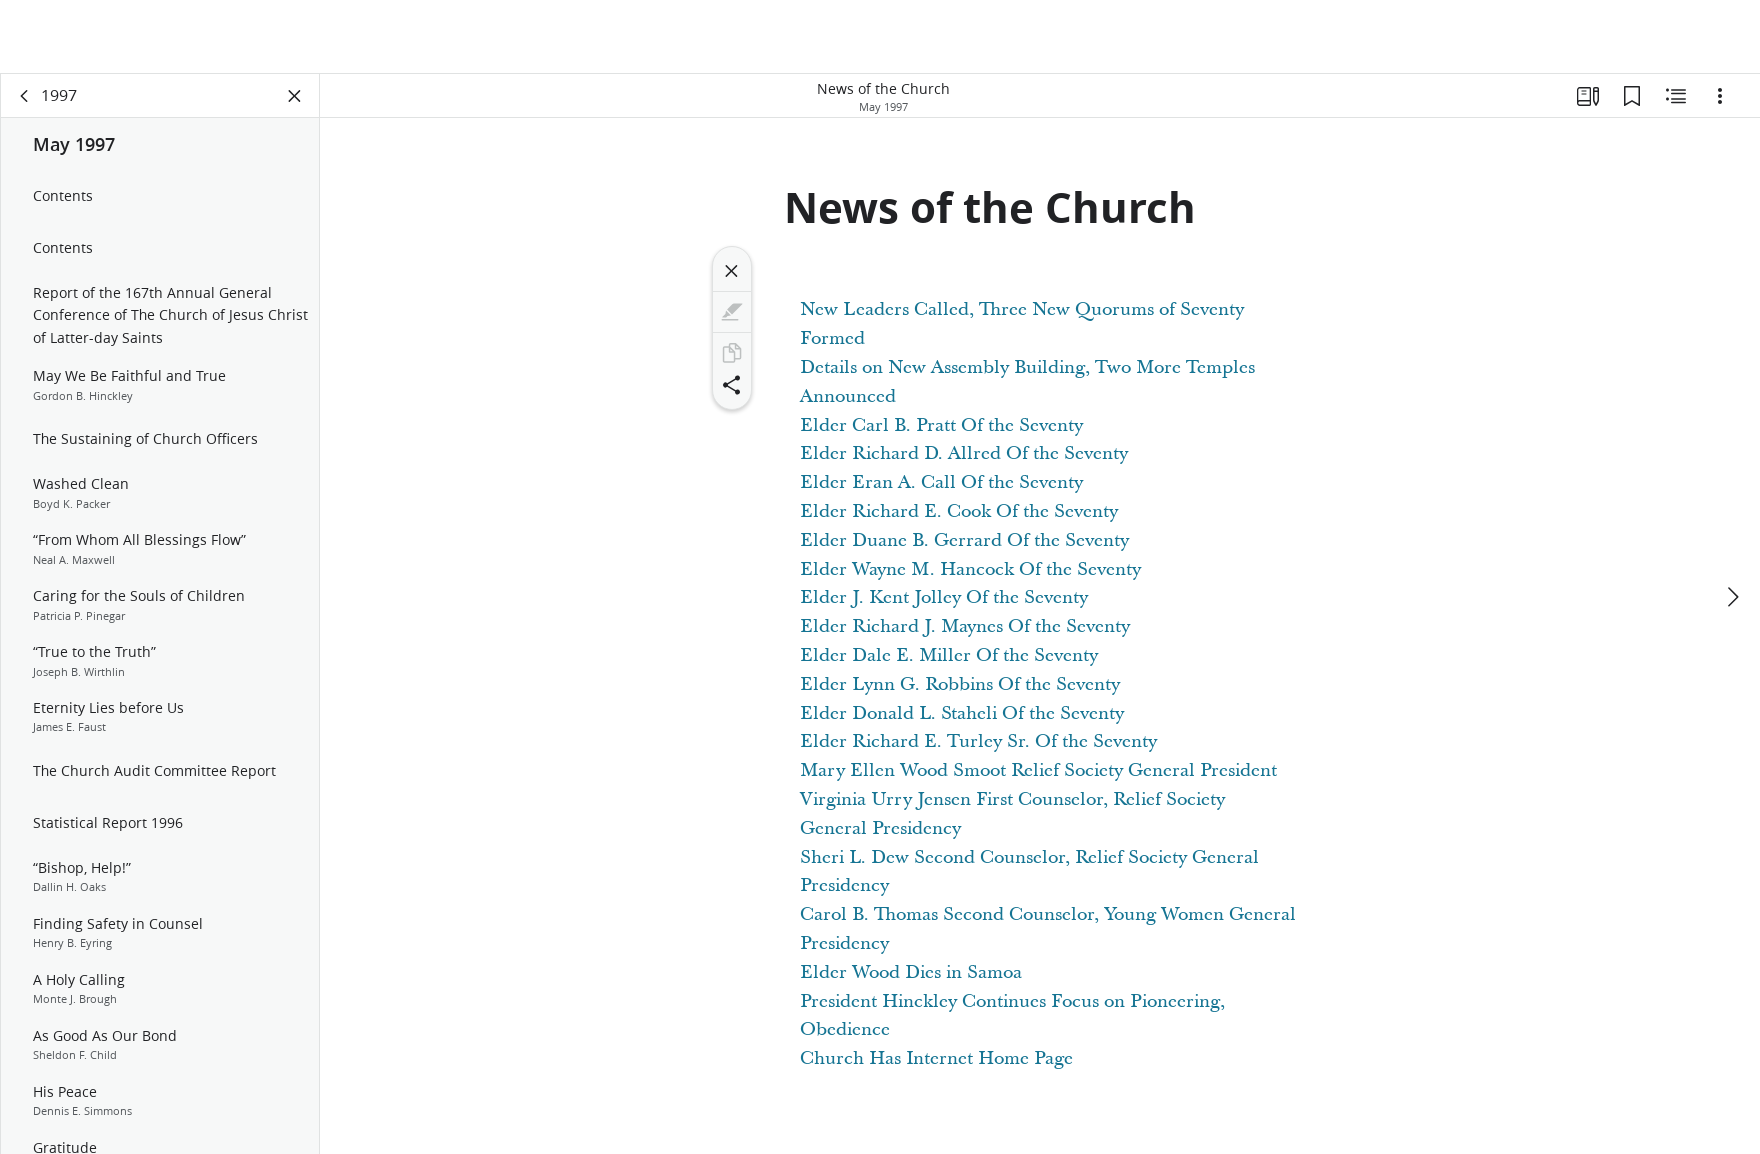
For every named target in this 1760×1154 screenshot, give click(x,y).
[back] (25, 96)
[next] (1732, 597)
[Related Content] (1676, 96)
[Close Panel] (295, 96)
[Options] (1720, 96)
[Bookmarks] (1632, 96)
